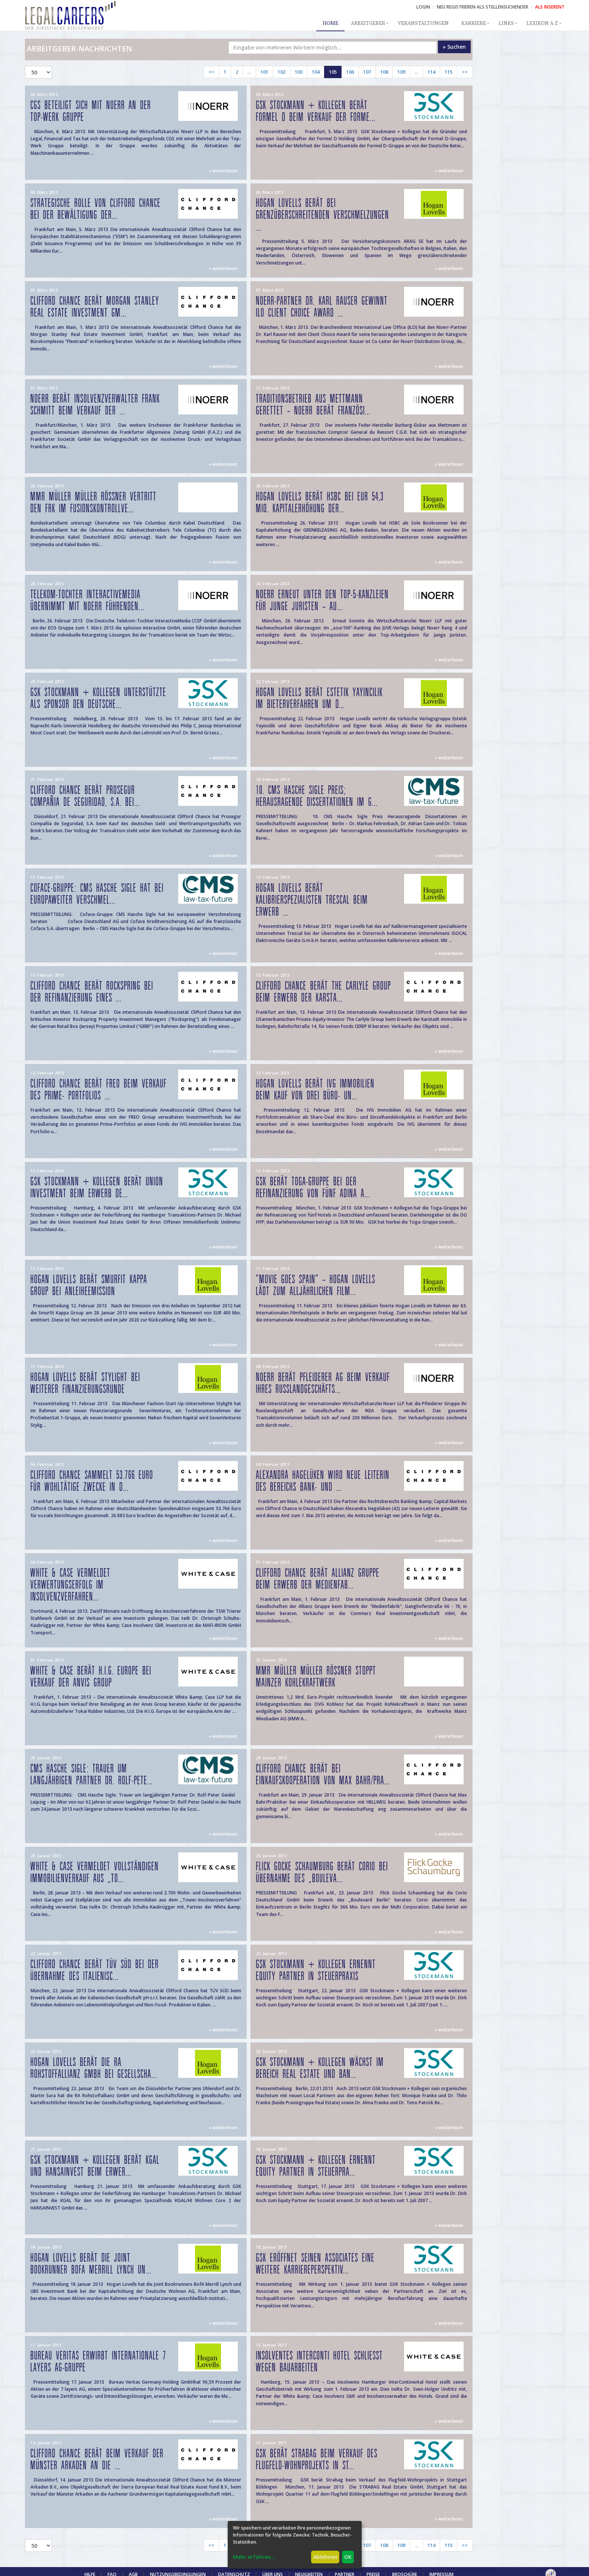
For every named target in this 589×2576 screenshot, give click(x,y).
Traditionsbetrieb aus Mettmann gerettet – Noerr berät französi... (313, 405)
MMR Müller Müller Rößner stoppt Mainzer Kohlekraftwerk (316, 1677)
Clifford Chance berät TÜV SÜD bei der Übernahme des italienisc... (95, 1970)
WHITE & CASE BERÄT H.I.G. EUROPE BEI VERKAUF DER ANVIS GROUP (91, 1677)
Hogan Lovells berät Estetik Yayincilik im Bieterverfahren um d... (319, 698)
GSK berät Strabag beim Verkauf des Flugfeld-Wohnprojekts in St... (317, 2460)
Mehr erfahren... (254, 2556)
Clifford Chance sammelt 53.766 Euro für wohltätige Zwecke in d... (92, 1481)
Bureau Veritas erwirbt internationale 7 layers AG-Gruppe (98, 2362)
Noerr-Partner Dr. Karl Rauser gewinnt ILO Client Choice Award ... (322, 307)
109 (401, 71)
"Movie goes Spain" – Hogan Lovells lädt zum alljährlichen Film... (315, 1285)
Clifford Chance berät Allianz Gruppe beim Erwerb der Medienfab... (318, 1579)
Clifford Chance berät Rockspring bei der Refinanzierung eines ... (92, 992)
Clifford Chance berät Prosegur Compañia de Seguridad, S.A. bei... (85, 796)
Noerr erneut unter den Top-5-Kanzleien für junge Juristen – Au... (322, 600)
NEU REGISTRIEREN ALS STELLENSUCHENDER (482, 7)
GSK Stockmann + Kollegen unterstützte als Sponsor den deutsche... (98, 698)
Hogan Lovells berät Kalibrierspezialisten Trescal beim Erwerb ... (312, 900)
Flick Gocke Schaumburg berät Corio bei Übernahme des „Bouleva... (322, 1872)
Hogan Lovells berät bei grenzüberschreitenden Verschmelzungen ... (322, 215)
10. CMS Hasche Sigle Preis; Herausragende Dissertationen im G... (317, 796)
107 (367, 71)
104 (316, 71)
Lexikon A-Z (542, 23)
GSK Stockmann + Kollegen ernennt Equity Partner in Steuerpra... (316, 2166)
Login (423, 7)
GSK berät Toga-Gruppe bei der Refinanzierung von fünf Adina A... (313, 1188)
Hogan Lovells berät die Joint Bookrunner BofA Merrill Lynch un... (91, 2264)
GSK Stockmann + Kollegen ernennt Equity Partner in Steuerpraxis (316, 1970)
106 (350, 71)
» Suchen (454, 46)
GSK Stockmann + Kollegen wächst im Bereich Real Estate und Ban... (320, 2068)
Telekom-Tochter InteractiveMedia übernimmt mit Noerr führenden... (87, 600)
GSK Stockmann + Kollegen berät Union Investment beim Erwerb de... (97, 1188)
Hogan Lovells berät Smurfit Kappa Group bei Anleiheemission (89, 1285)
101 (264, 71)
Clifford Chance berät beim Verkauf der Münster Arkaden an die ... (97, 2460)
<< (211, 71)
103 (298, 71)
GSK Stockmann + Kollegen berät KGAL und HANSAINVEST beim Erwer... (95, 2166)
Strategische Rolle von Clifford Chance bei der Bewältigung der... (96, 209)
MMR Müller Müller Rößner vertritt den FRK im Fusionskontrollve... (94, 503)
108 (384, 71)
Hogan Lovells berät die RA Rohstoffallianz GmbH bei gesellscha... (94, 2068)
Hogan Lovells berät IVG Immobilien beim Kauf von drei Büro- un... (315, 1090)
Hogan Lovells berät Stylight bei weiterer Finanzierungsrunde (85, 1383)
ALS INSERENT (549, 7)
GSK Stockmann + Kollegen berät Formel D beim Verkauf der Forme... (315, 111)
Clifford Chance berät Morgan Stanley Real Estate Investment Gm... (95, 307)
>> (465, 71)
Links (506, 23)
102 (281, 71)
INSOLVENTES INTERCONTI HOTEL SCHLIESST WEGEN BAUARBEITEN (319, 2362)
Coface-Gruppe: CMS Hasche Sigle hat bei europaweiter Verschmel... (97, 894)
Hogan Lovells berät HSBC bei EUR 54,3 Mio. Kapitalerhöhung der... (320, 503)
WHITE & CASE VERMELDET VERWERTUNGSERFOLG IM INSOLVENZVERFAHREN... (71, 1585)
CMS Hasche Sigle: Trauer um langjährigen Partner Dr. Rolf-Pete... (92, 1775)
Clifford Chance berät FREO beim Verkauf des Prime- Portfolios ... (99, 1090)
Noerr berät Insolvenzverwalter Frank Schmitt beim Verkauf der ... (95, 405)
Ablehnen (325, 2556)
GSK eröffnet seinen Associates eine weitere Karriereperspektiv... (315, 2264)
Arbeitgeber (368, 23)
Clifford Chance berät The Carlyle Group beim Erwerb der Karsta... (323, 992)
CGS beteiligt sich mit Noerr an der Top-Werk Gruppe (91, 111)
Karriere (473, 23)
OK (348, 2556)
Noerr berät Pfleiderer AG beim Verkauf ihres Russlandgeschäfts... (323, 1383)
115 (448, 71)
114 (431, 71)
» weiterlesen (223, 170)
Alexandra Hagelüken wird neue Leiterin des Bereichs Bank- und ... (323, 1481)
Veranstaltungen (423, 23)
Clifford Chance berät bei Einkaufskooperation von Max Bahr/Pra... (323, 1775)
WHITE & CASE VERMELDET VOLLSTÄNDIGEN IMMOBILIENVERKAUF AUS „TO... (95, 1872)
